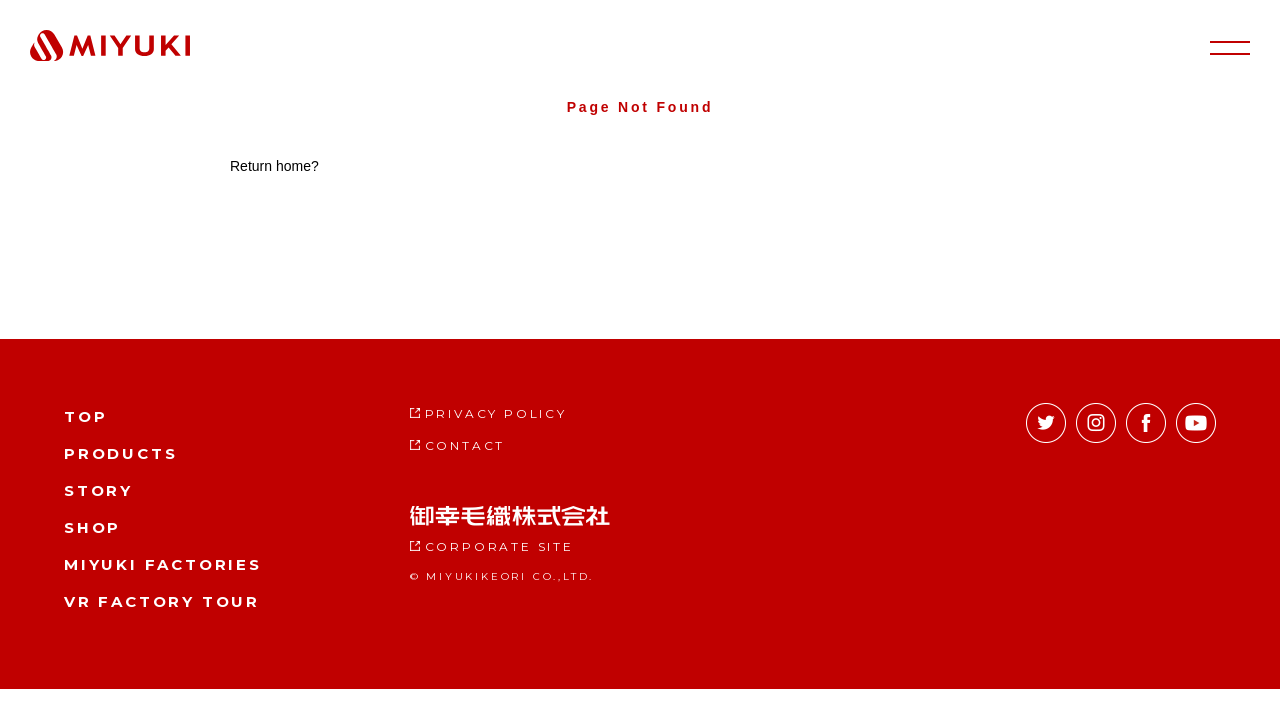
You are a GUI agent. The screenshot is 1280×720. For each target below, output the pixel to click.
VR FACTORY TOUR (162, 601)
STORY (98, 490)
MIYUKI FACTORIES (163, 564)
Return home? (274, 166)
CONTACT (465, 445)
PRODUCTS (120, 453)
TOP (85, 416)
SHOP (92, 527)
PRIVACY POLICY (496, 413)
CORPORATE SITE (499, 546)
